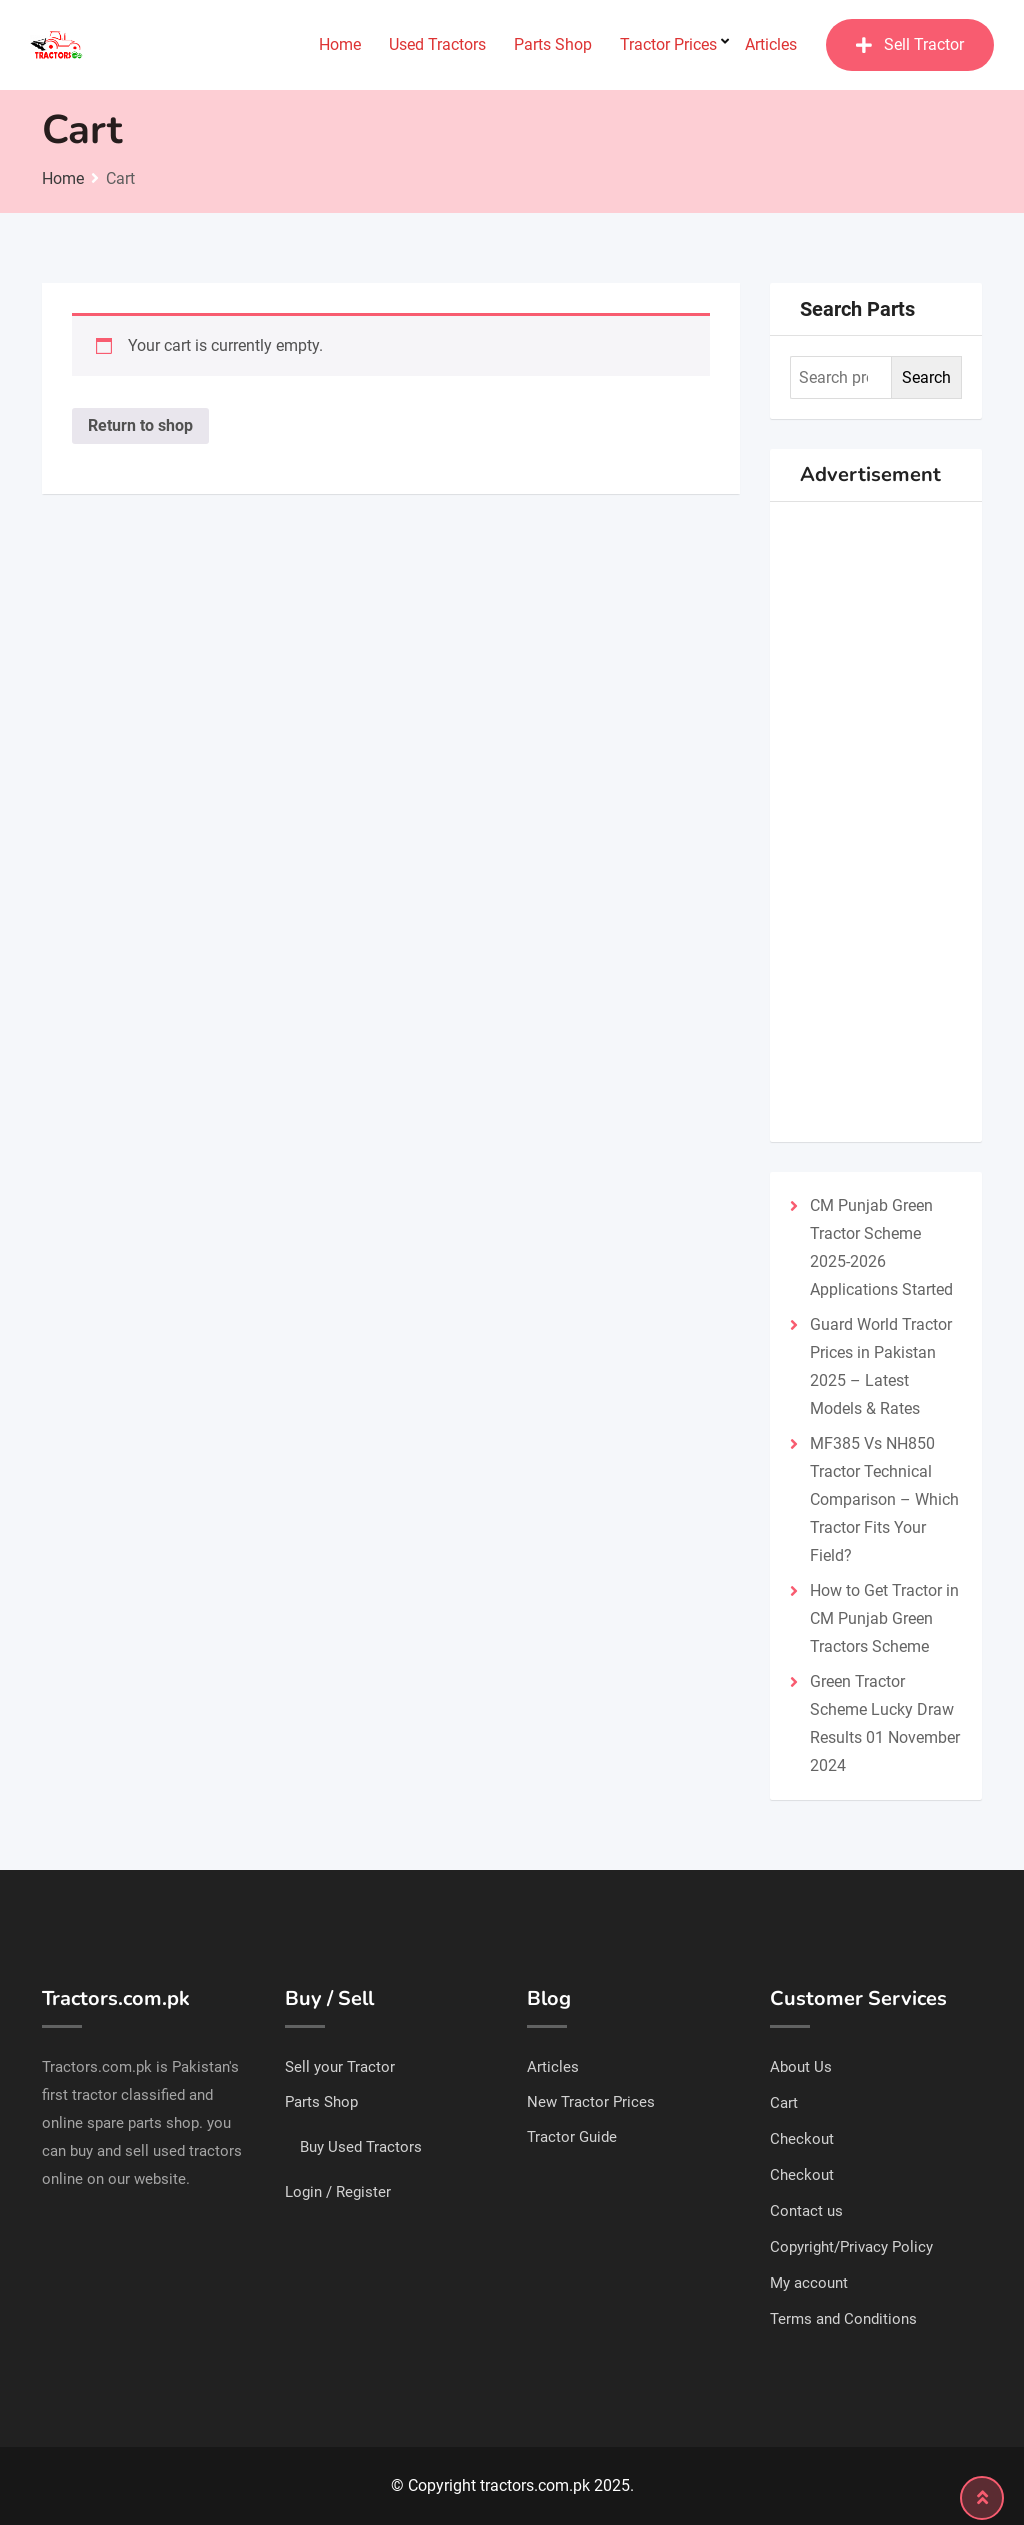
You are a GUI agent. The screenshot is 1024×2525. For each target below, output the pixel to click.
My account (809, 2283)
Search (926, 377)
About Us (801, 2067)
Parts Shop (553, 44)
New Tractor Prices (591, 2102)
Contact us (806, 2211)
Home (340, 44)
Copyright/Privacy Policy (851, 2247)
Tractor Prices (668, 44)
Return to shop (140, 425)
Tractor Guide (572, 2137)
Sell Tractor (910, 44)
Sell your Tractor (340, 2067)
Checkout (802, 2139)
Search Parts (857, 309)
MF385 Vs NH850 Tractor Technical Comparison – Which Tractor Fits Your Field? (884, 1499)
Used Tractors (437, 44)
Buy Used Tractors (361, 2147)
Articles (771, 44)
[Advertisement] (876, 822)
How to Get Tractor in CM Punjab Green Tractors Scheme (884, 1618)
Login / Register (338, 2192)
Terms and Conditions (843, 2319)
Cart (784, 2103)
